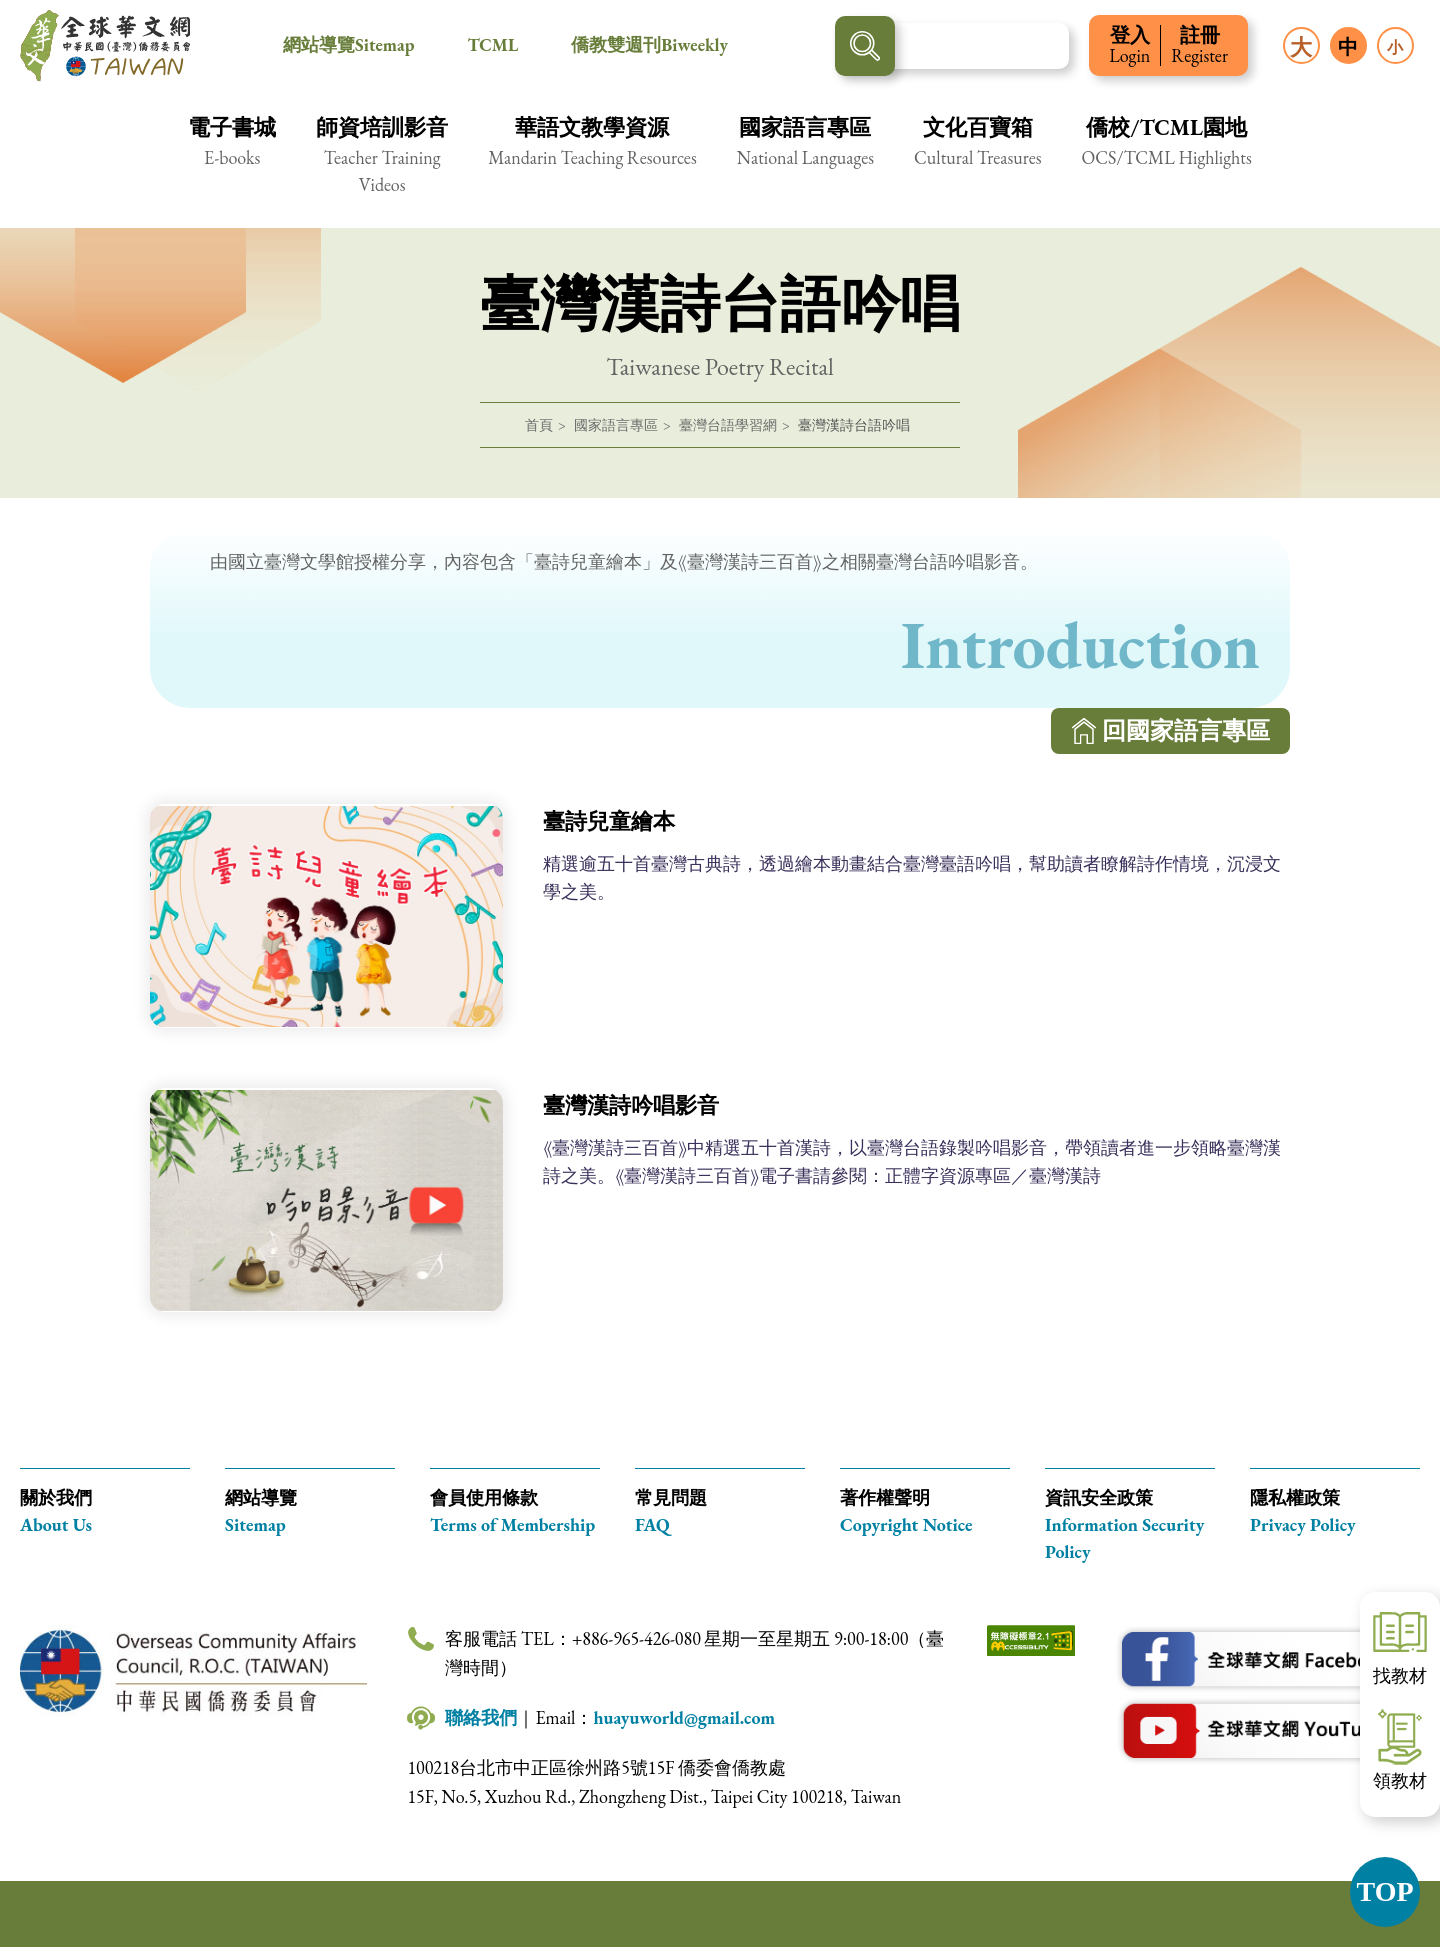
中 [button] (1348, 47)
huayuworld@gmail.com (684, 1717)
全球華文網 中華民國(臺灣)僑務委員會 (105, 46)
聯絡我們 (481, 1717)
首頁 (539, 425)
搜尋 (865, 46)
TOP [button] (1384, 1891)
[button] (232, 154)
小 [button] (1395, 47)
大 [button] (1301, 47)
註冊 (1199, 45)
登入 (1129, 45)
